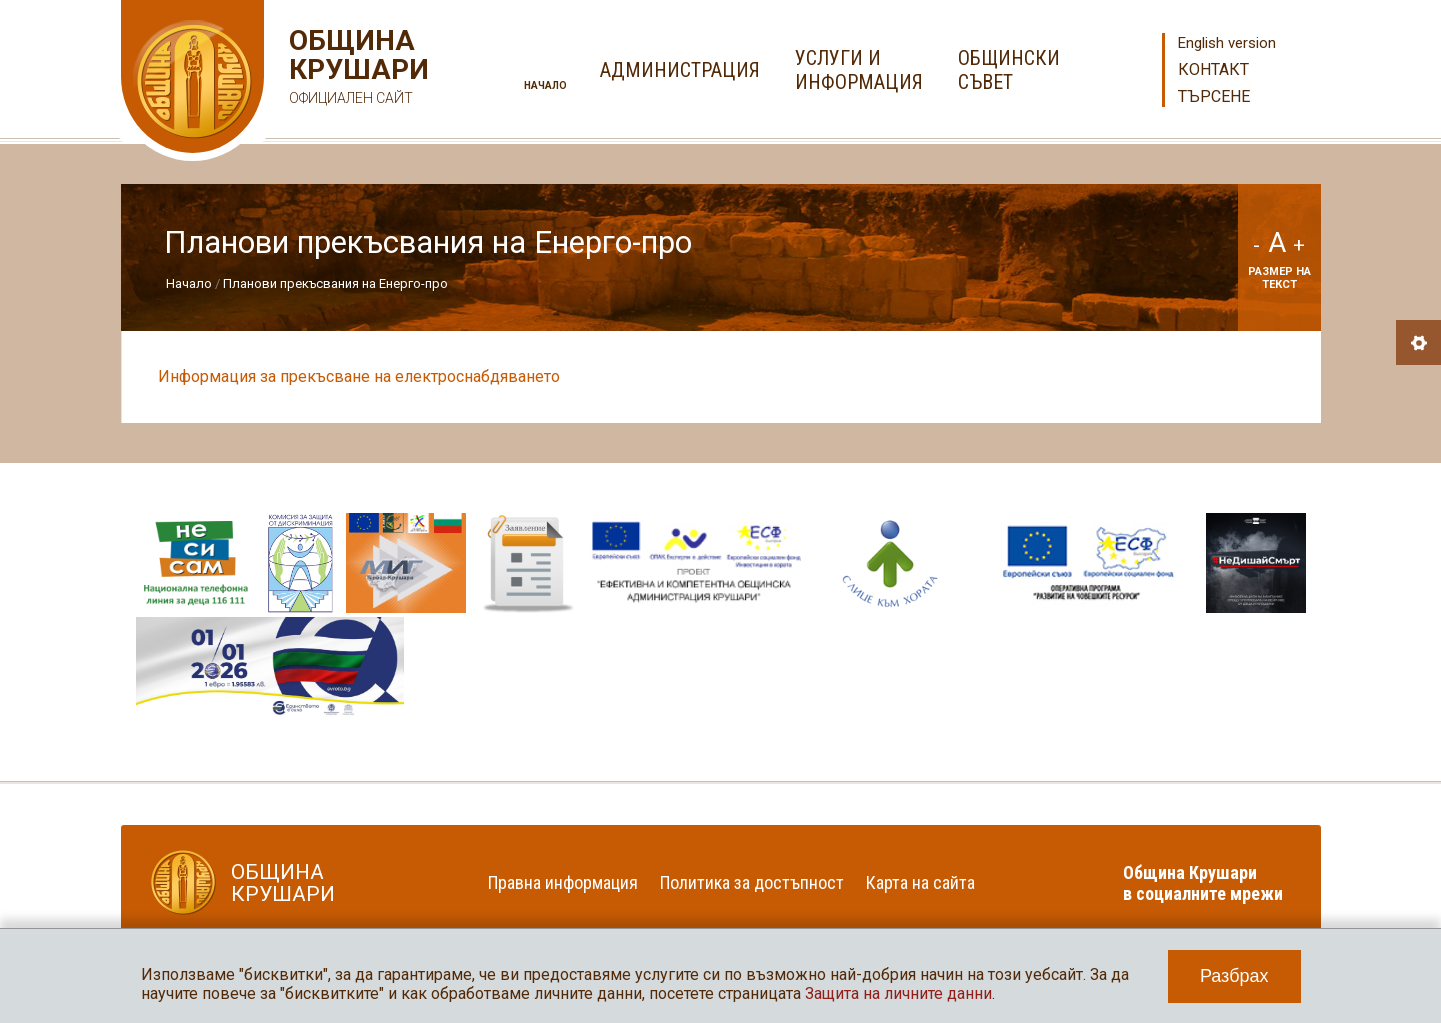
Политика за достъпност (752, 882)
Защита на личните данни (898, 993)
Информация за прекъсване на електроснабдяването (361, 376)
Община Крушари (356, 69)
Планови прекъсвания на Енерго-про (335, 283)
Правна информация (563, 882)
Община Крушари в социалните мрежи (1203, 883)
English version (1227, 43)
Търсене (1214, 96)
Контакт (1213, 69)
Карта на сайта (920, 882)
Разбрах (1234, 976)
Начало (545, 85)
